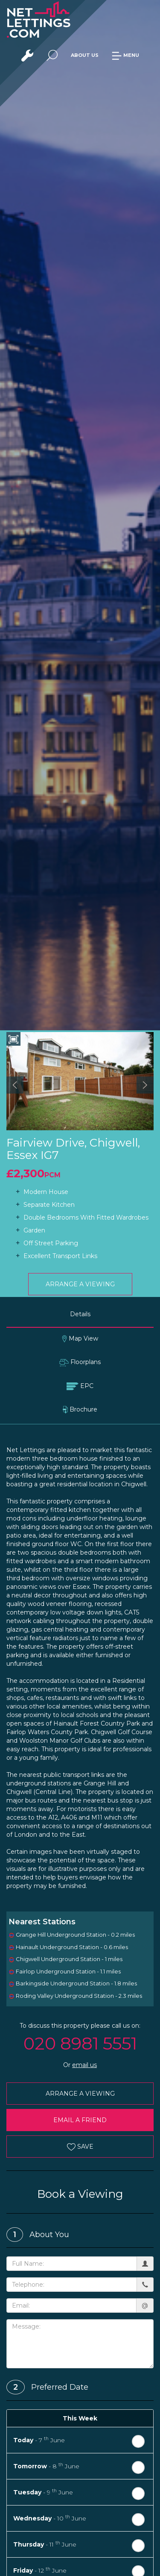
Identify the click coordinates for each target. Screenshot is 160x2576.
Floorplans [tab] (80, 1362)
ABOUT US (85, 55)
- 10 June (49, 2518)
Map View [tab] (80, 1339)
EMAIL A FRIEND (80, 2120)
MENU (125, 55)
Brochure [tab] (80, 1410)
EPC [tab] (80, 1386)
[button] (14, 1085)
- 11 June (44, 2544)
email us (84, 2065)
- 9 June (43, 2492)
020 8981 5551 (80, 2043)
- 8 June (46, 2466)
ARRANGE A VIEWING (80, 1284)
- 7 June (39, 2440)
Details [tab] (80, 1314)
